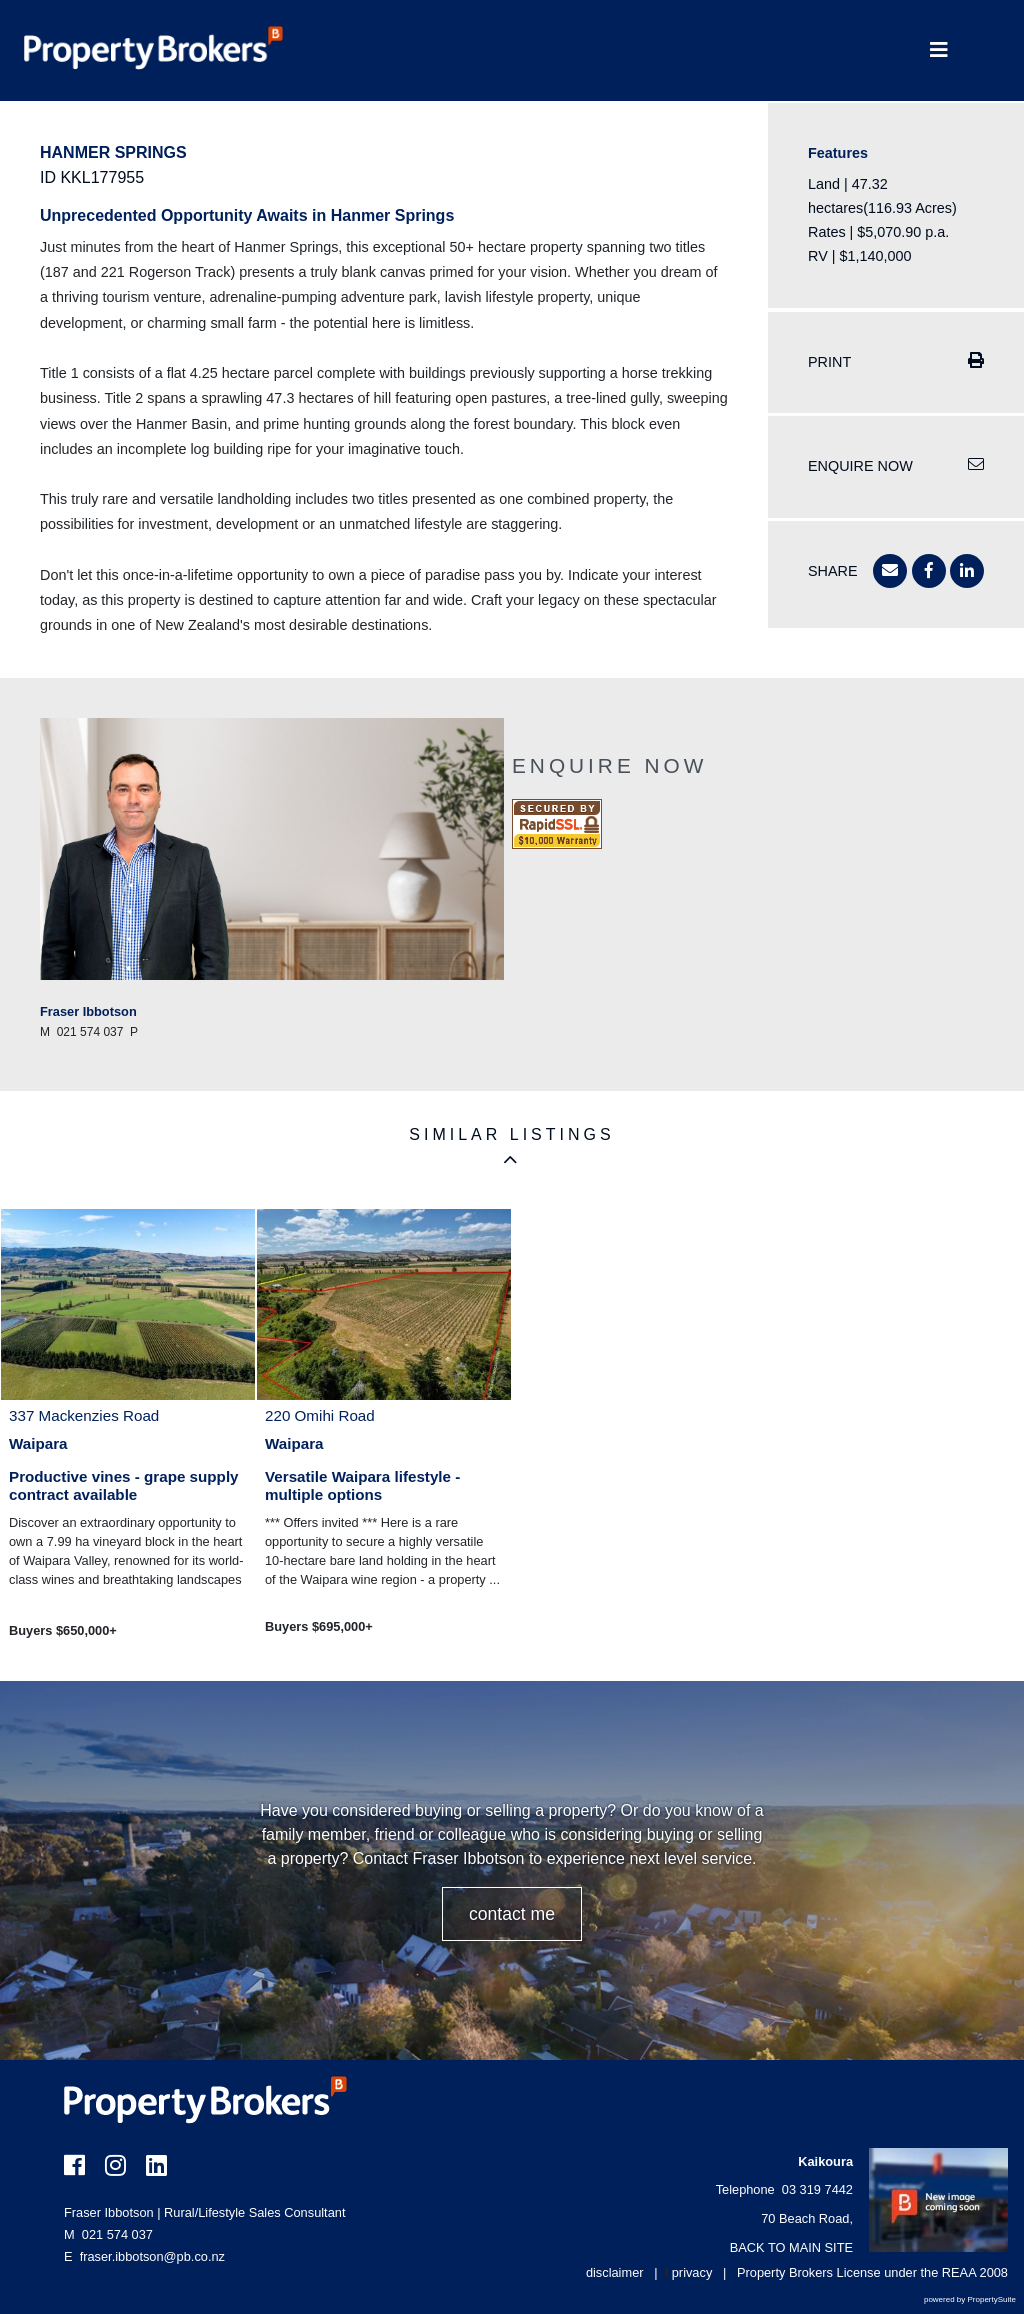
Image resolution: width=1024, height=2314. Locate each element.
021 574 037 (108, 2234)
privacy (692, 2272)
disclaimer (615, 2272)
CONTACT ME (512, 1914)
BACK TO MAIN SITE (791, 2247)
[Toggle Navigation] (938, 50)
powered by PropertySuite (970, 2299)
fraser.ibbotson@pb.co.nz (152, 2256)
